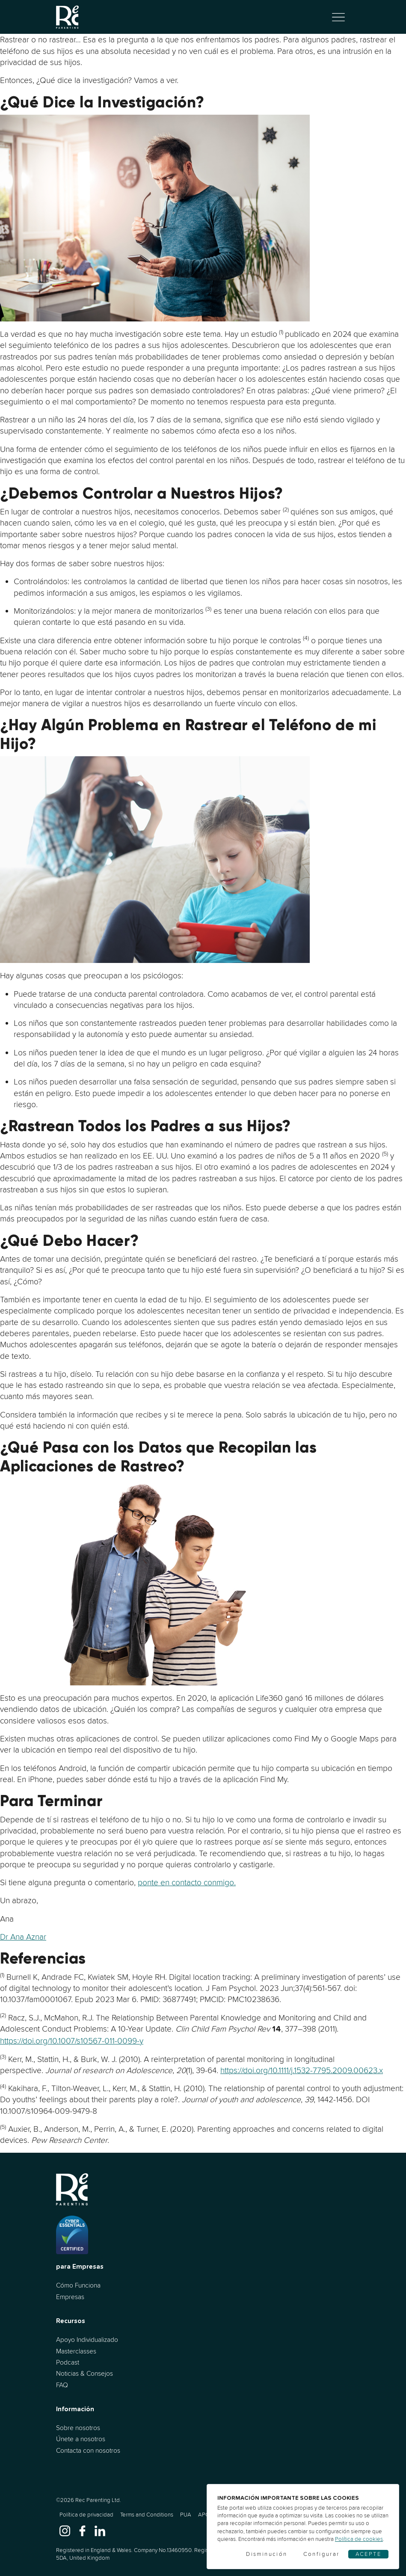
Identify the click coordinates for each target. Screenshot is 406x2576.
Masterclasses (76, 2351)
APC (203, 2514)
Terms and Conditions (146, 2514)
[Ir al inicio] (67, 16)
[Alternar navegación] (338, 17)
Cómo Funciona (78, 2285)
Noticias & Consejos (84, 2373)
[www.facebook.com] (82, 2530)
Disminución (266, 2554)
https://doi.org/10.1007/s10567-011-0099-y (71, 2040)
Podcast (67, 2362)
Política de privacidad (86, 2514)
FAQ (62, 2385)
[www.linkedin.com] (100, 2530)
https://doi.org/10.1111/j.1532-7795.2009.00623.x (301, 2070)
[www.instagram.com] (65, 2530)
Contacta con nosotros (88, 2450)
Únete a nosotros (80, 2438)
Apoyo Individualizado (87, 2339)
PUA (185, 2514)
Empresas (70, 2296)
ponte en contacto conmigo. (187, 1882)
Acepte (368, 2554)
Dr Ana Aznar (23, 1936)
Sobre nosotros (78, 2427)
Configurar (321, 2554)
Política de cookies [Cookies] (359, 2539)
